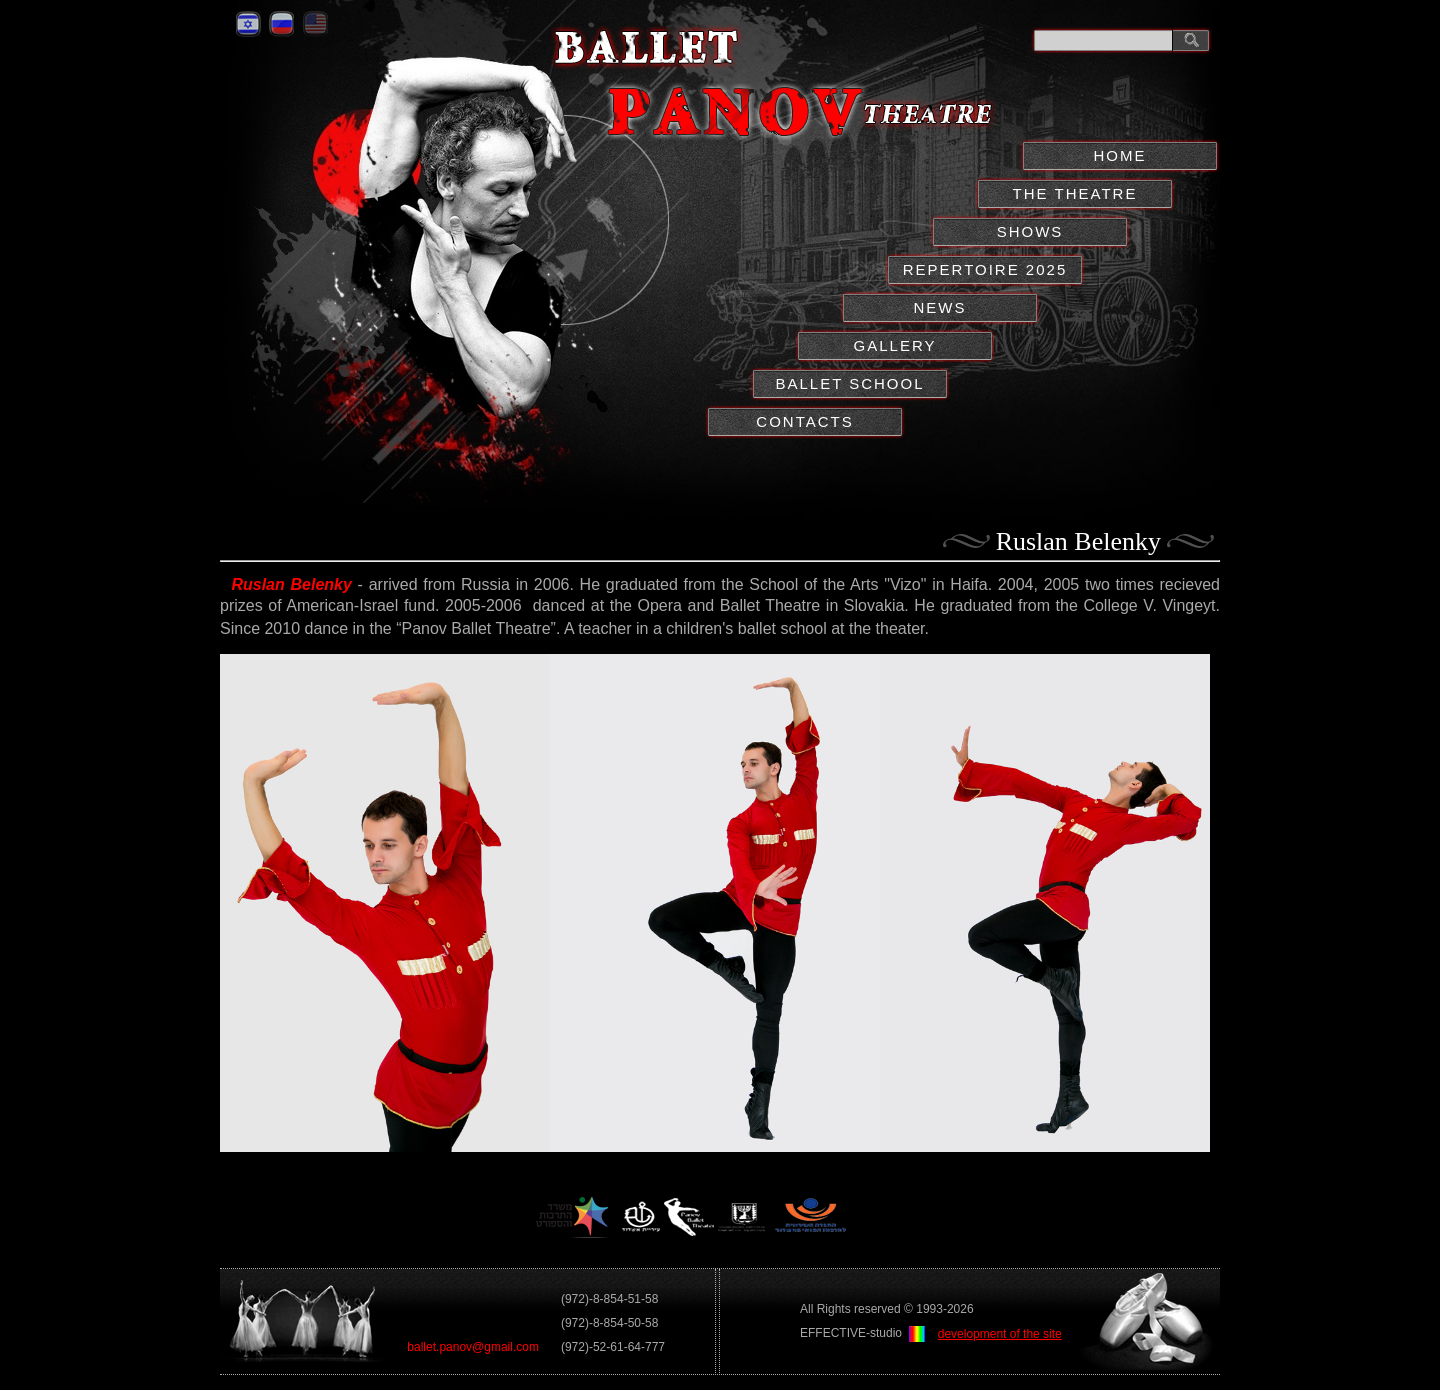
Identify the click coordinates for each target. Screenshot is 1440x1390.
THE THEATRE (1075, 193)
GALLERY (895, 345)
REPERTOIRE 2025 (985, 269)
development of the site (1000, 1334)
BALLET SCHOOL (849, 383)
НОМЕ (1120, 155)
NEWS (940, 307)
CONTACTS (804, 421)
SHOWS (1030, 231)
